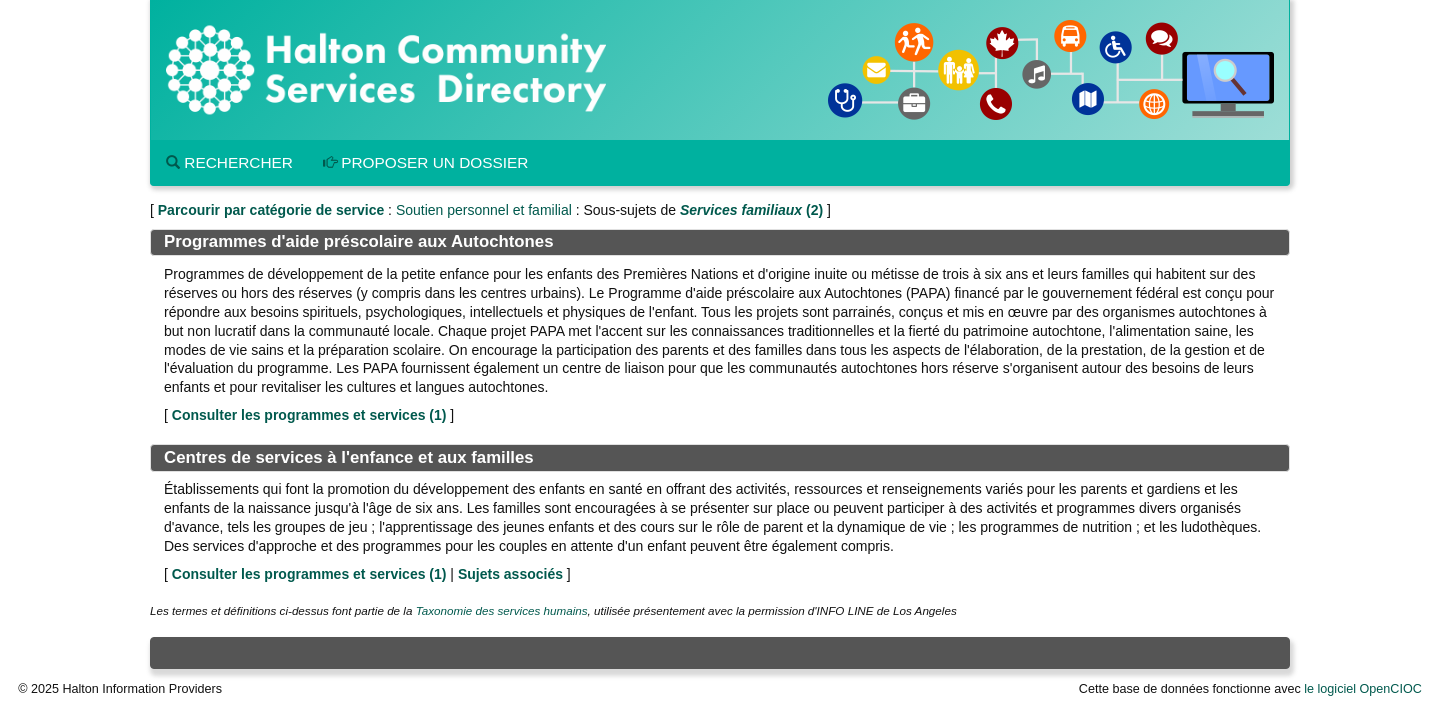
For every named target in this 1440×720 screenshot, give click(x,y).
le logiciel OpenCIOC (1363, 689)
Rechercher (229, 162)
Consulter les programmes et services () (309, 415)
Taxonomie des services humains (502, 610)
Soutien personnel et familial (484, 210)
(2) (751, 210)
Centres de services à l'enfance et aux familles (349, 457)
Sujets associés (510, 574)
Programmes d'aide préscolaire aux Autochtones (358, 241)
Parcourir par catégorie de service (271, 210)
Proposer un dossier (426, 162)
